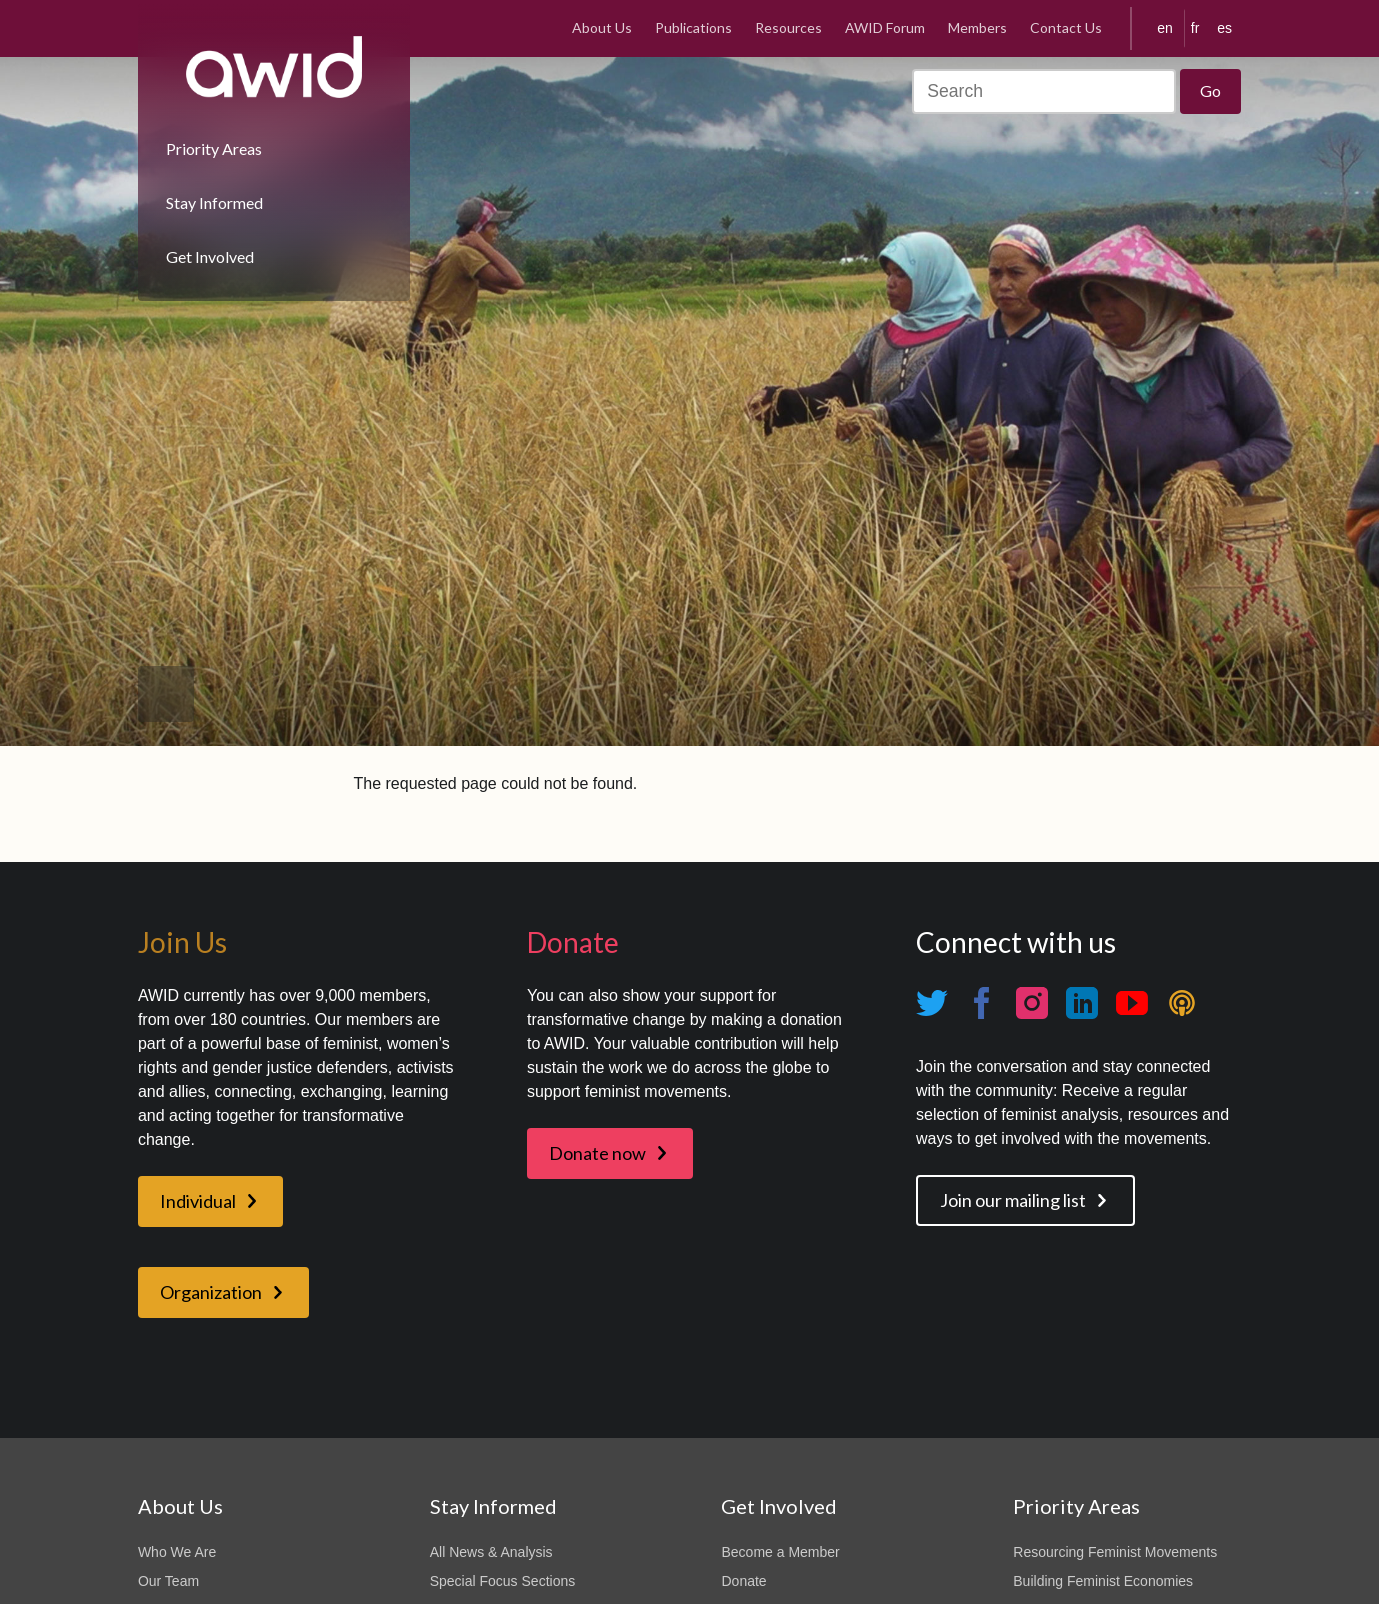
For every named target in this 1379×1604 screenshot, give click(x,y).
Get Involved (210, 256)
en (1165, 28)
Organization (211, 1292)
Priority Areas (214, 148)
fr (1195, 28)
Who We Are (177, 1552)
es (1224, 28)
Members (977, 27)
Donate (743, 1581)
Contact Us (1066, 27)
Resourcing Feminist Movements (1115, 1552)
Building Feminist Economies (1103, 1581)
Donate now (597, 1153)
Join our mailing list (1013, 1200)
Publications (693, 27)
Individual (198, 1201)
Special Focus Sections (503, 1581)
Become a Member (780, 1552)
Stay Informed (214, 202)
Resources (788, 27)
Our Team (168, 1581)
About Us (602, 27)
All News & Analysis (491, 1552)
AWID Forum (885, 27)
